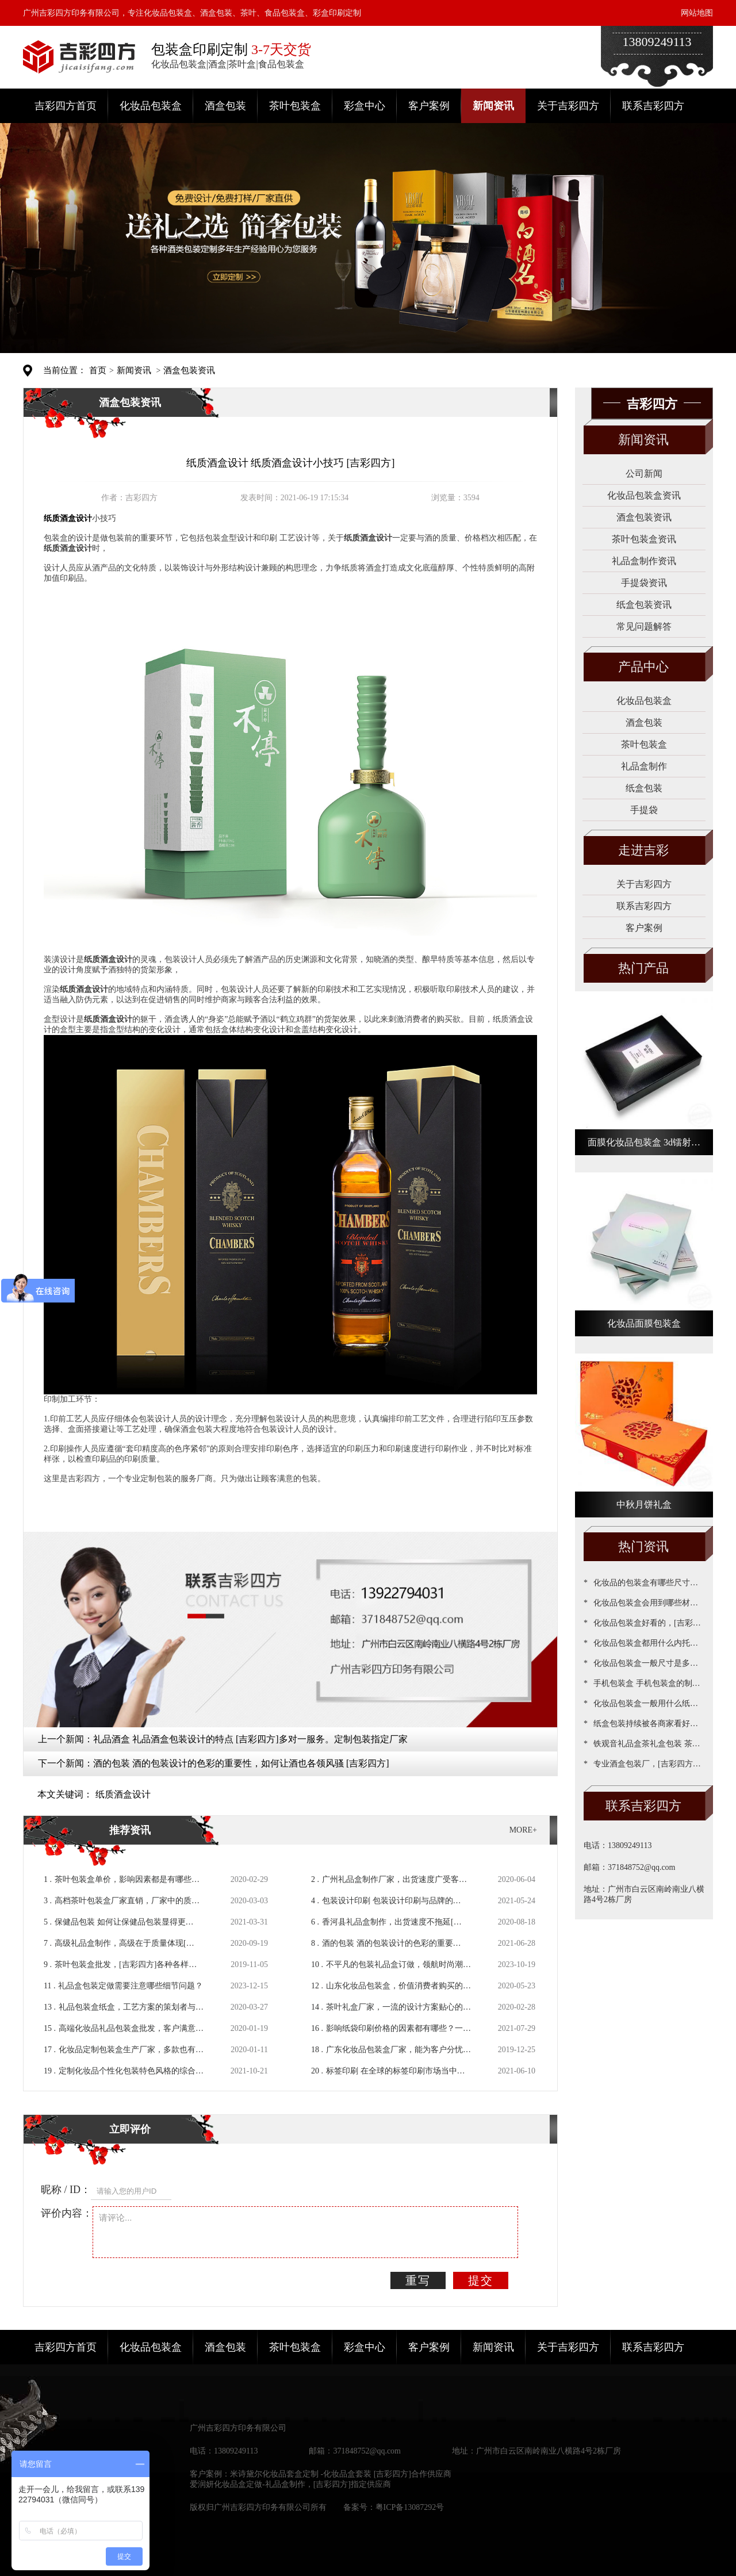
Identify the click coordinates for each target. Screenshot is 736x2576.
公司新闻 (644, 473)
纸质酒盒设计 (123, 1794)
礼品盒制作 (644, 766)
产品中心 (643, 667)
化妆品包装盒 (151, 106)
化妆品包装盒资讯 (644, 495)
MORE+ (523, 1830)
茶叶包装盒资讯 (644, 539)
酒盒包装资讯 (189, 370)
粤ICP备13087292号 (409, 2507)
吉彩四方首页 (65, 106)
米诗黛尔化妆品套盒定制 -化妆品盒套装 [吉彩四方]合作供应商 (340, 2474)
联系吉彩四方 (653, 106)
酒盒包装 (225, 106)
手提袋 (644, 810)
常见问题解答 (644, 626)
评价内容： (67, 2213)
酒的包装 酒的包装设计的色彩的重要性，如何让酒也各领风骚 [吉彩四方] (241, 1763)
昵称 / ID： (66, 2189)
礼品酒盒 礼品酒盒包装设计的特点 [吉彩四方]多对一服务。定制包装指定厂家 (250, 1739)
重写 (418, 2280)
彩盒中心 (364, 106)
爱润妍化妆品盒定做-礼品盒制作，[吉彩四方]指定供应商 (290, 2484)
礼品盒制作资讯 (644, 561)
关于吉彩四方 (568, 106)
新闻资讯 (493, 106)
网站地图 (697, 13)
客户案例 (429, 106)
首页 (97, 370)
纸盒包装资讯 (644, 605)
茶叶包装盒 (295, 106)
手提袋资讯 (644, 583)
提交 (480, 2280)
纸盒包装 (644, 788)
